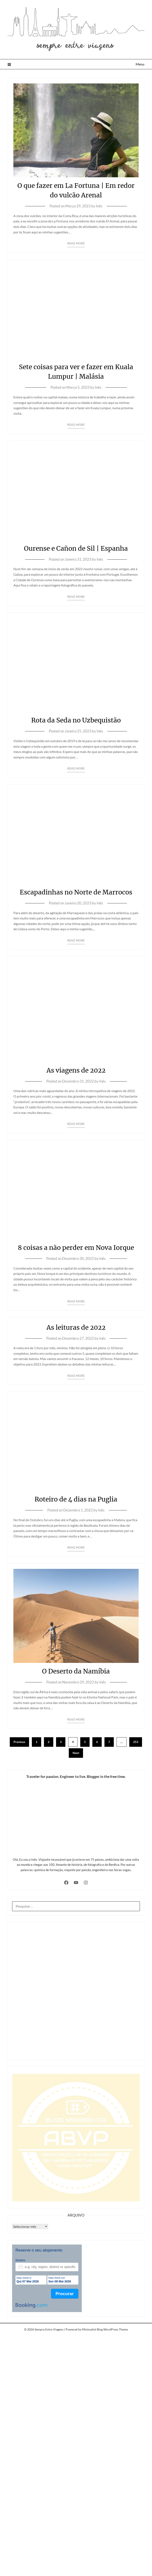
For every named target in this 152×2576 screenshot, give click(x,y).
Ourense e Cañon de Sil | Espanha (76, 548)
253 (135, 1742)
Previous (19, 1742)
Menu (140, 64)
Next (76, 1753)
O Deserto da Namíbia (76, 1671)
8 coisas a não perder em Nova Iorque (76, 1248)
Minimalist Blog (92, 2326)
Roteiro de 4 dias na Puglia (76, 1499)
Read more (76, 243)
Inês (99, 206)
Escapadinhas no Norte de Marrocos (76, 892)
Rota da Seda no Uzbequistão (76, 720)
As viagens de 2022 (76, 1070)
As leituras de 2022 (76, 1327)
